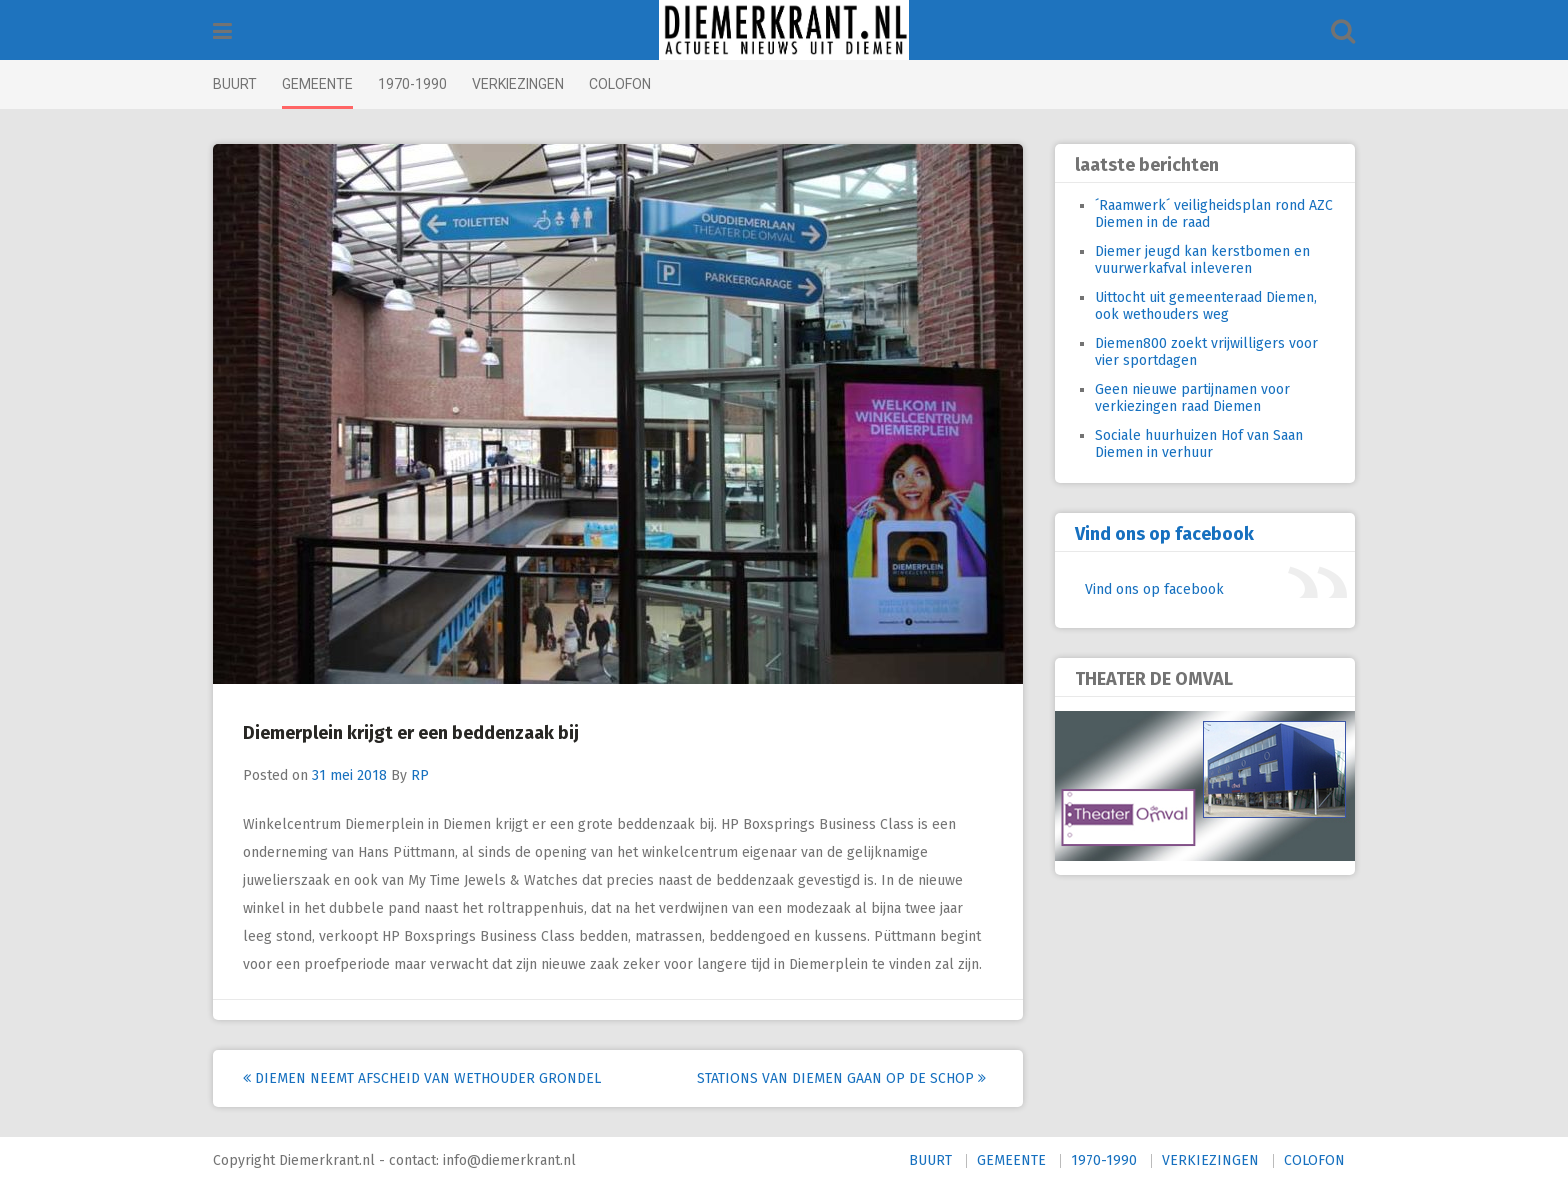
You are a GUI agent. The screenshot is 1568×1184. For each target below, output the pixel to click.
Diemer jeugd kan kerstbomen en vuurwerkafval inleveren (1202, 260)
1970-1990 (412, 84)
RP (420, 775)
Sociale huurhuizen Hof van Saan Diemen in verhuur (1199, 444)
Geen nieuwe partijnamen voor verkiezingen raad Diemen (1192, 398)
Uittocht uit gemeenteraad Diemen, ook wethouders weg (1206, 306)
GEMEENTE (317, 84)
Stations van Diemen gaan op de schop (841, 1078)
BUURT (235, 84)
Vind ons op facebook (1164, 534)
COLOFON (620, 84)
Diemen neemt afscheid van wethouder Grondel (422, 1078)
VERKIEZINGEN (518, 84)
